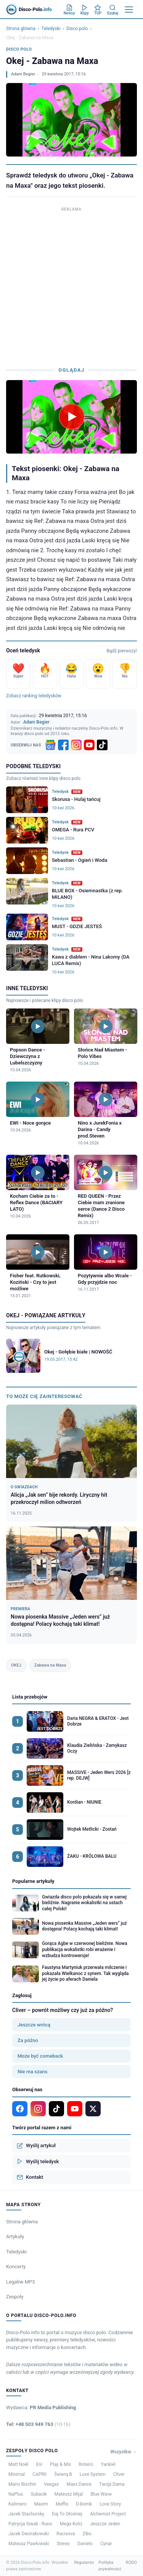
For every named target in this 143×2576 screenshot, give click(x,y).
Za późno (28, 2040)
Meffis (62, 2504)
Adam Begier (23, 74)
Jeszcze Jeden (105, 2523)
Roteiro (86, 2464)
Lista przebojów (29, 1697)
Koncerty (16, 2266)
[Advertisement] (71, 285)
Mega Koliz (71, 2523)
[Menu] (129, 9)
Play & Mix (60, 2464)
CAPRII (39, 2474)
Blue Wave (100, 2494)
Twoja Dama (112, 2484)
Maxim (41, 2504)
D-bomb (84, 2504)
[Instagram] (76, 745)
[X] (93, 2108)
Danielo (85, 2543)
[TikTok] (102, 745)
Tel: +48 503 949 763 (38, 2424)
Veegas (51, 2484)
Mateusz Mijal (69, 2494)
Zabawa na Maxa (50, 1665)
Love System (93, 2474)
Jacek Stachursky (26, 2514)
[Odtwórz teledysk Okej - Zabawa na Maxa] (72, 417)
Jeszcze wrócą (34, 2025)
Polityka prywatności (109, 2565)
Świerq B (63, 2474)
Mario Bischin (22, 2484)
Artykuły (15, 2236)
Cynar (106, 2543)
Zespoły (15, 2297)
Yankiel (108, 2464)
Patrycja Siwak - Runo (30, 2523)
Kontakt (30, 2177)
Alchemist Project (108, 2514)
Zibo (87, 2533)
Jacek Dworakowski (28, 2533)
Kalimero (17, 2504)
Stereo (63, 2543)
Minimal (16, 2474)
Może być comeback (40, 2056)
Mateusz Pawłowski (28, 2543)
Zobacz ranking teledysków (33, 695)
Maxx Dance (79, 2484)
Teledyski (51, 28)
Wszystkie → (123, 2452)
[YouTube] (89, 745)
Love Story (110, 2504)
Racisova (65, 2533)
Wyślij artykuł (36, 2146)
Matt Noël (18, 2464)
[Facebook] (63, 745)
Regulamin (84, 2562)
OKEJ (16, 1665)
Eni (39, 2464)
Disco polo (77, 28)
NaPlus (15, 2494)
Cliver (119, 2474)
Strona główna (20, 28)
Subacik (39, 2494)
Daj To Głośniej (67, 2514)
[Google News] (50, 745)
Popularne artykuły (33, 1881)
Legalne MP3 (20, 2282)
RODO (131, 2562)
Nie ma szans (32, 2071)
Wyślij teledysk (38, 2161)
